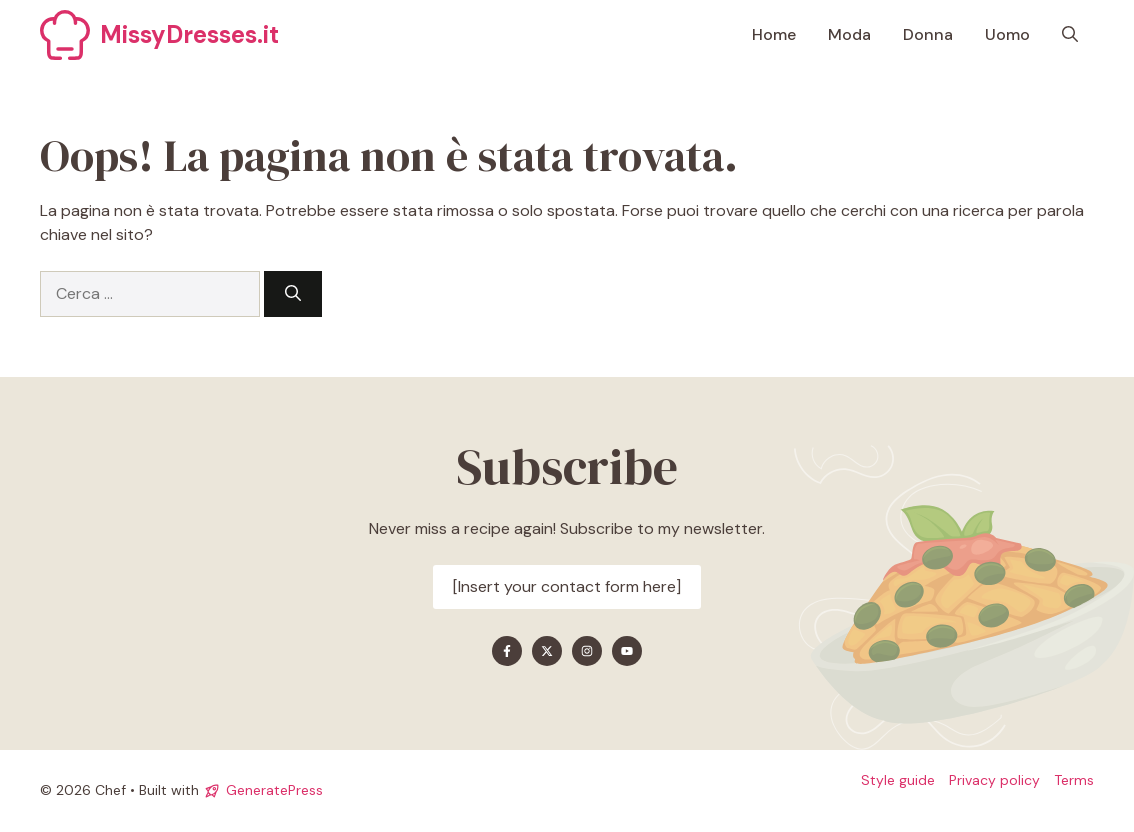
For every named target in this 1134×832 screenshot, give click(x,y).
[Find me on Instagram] (587, 651)
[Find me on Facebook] (507, 651)
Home (774, 34)
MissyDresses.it (189, 34)
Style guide (898, 780)
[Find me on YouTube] (627, 651)
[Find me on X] (547, 651)
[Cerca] (293, 294)
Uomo (1007, 34)
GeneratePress (274, 790)
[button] (1070, 35)
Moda (849, 34)
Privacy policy (994, 780)
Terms (1074, 780)
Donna (928, 34)
